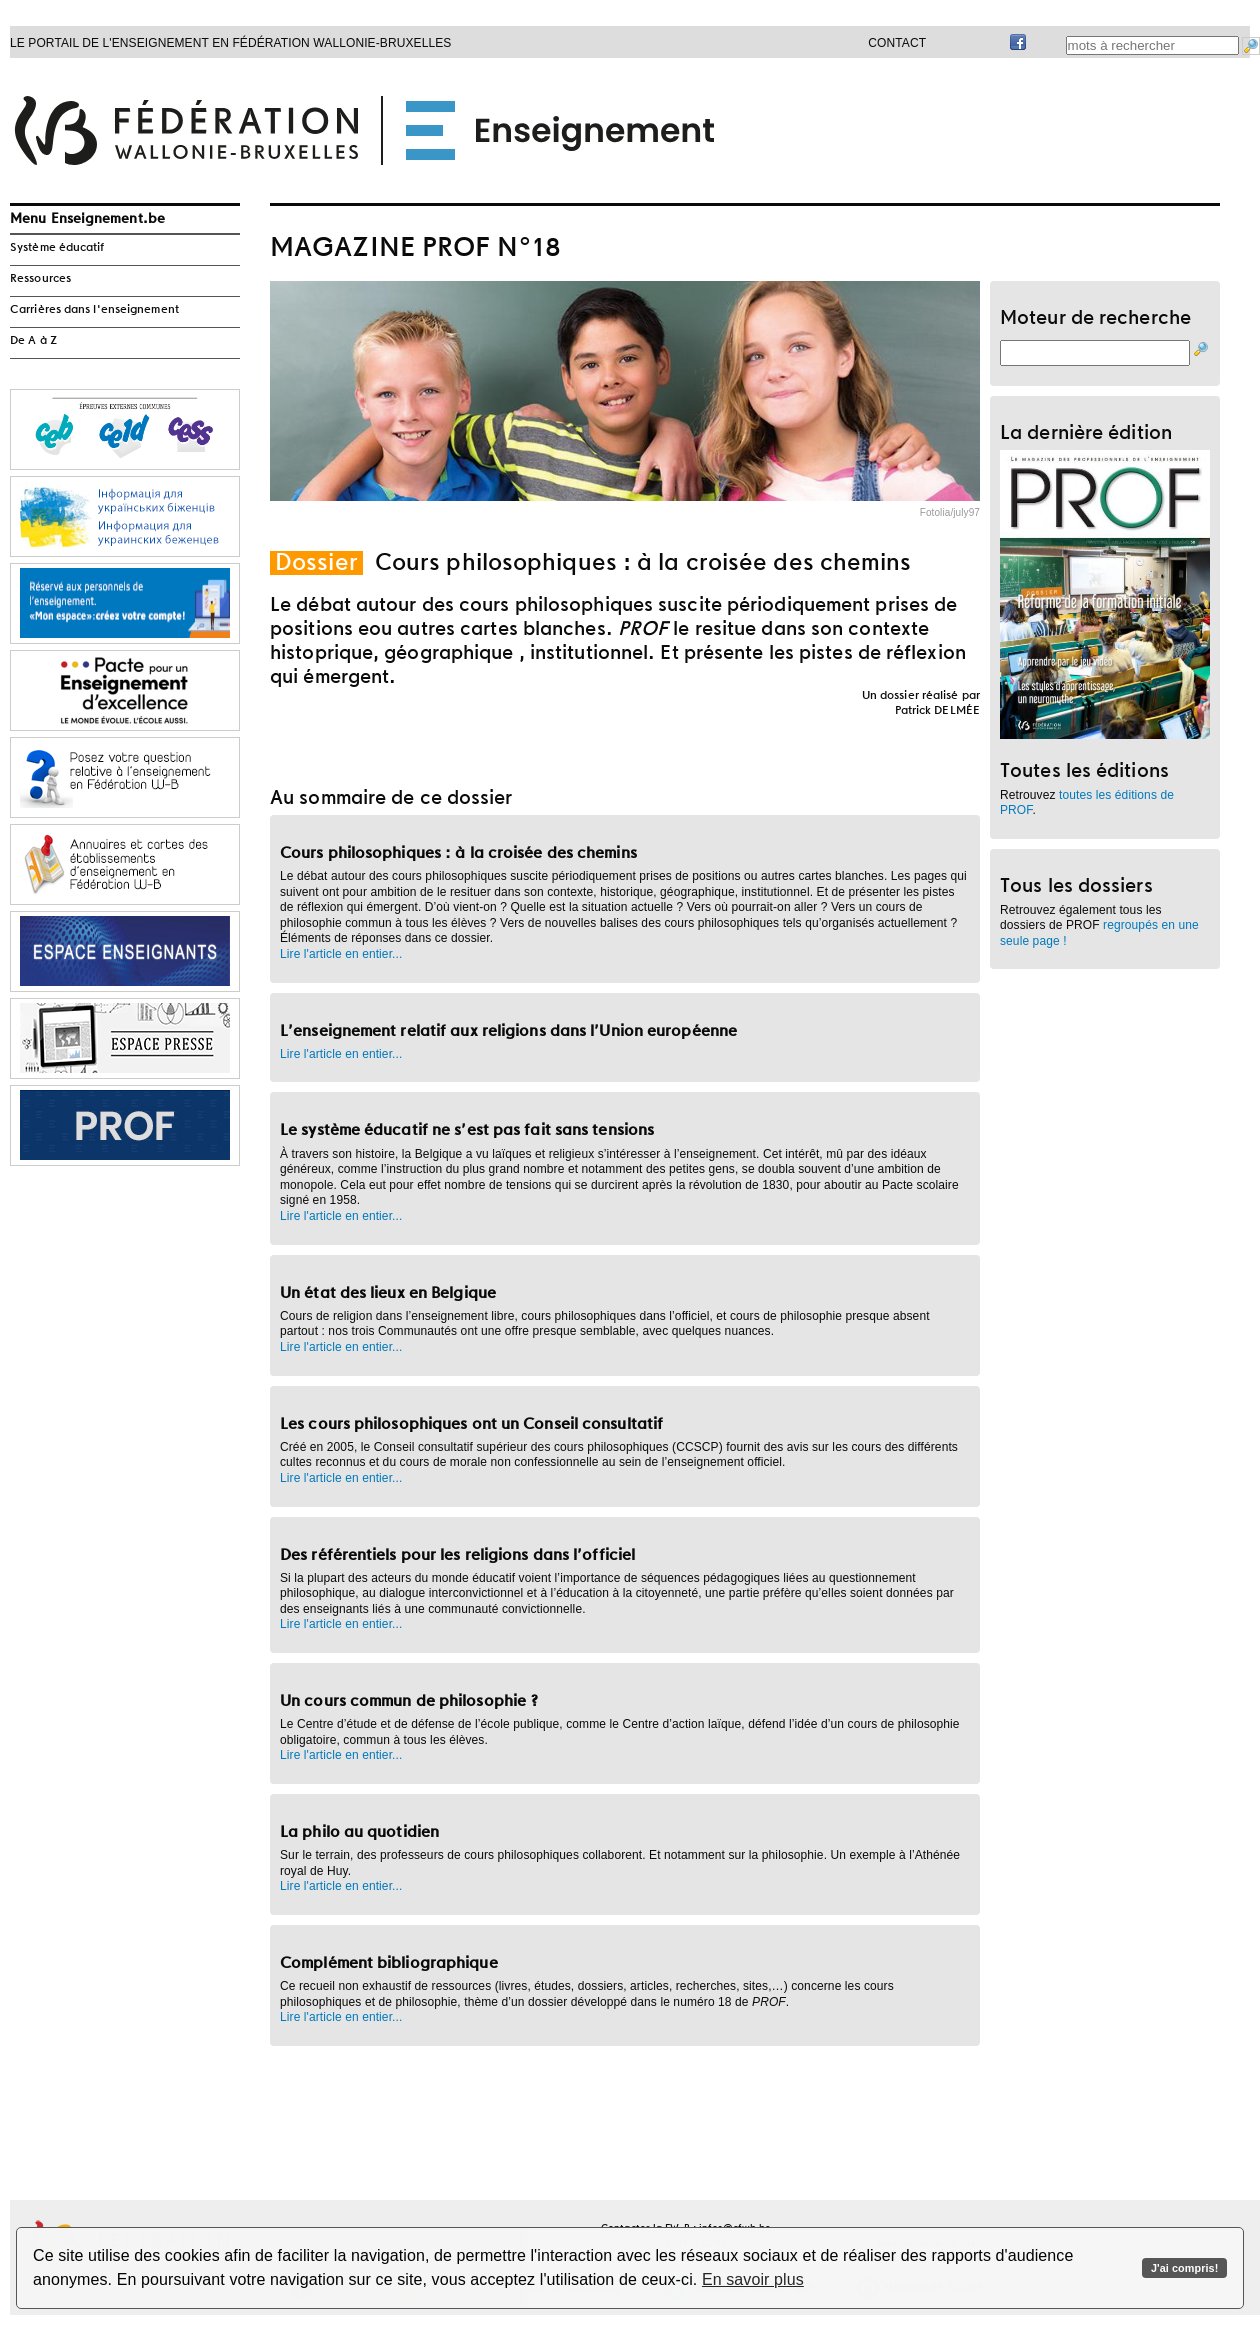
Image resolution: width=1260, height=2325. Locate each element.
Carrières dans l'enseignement (94, 310)
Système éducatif (57, 248)
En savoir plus (753, 2279)
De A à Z (33, 341)
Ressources (40, 279)
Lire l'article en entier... (341, 954)
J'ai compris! (1184, 2268)
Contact (897, 43)
